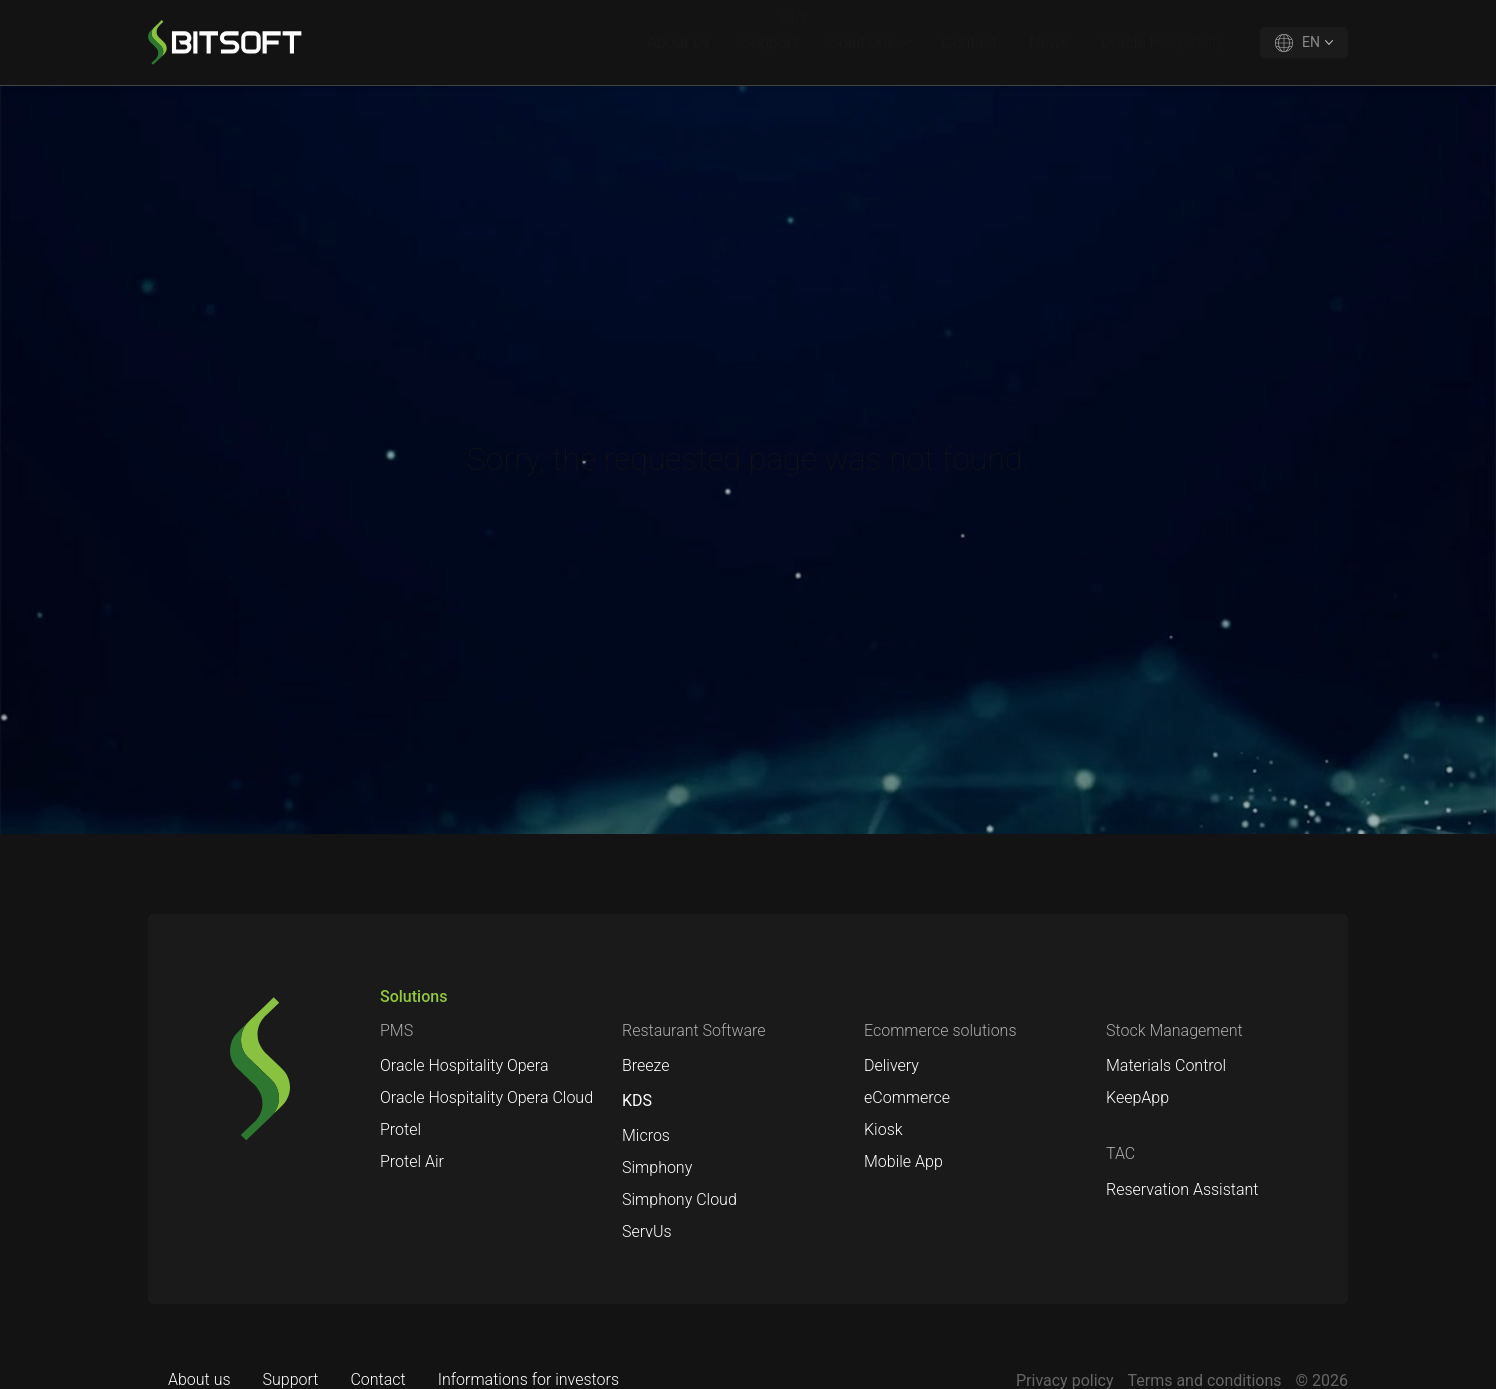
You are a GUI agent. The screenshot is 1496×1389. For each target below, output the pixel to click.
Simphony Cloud (679, 1199)
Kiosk (883, 1129)
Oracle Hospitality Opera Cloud (486, 1097)
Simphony (657, 1167)
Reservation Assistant (1182, 1189)
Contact (969, 42)
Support (770, 42)
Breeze (646, 1065)
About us (678, 42)
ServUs (647, 1231)
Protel (400, 1129)
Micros (646, 1135)
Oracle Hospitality (1162, 42)
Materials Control (1166, 1065)
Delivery (891, 1065)
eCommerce (907, 1097)
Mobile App (903, 1161)
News (1049, 42)
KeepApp (1137, 1097)
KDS (637, 1100)
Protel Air (412, 1161)
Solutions (862, 42)
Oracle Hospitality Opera (464, 1065)
